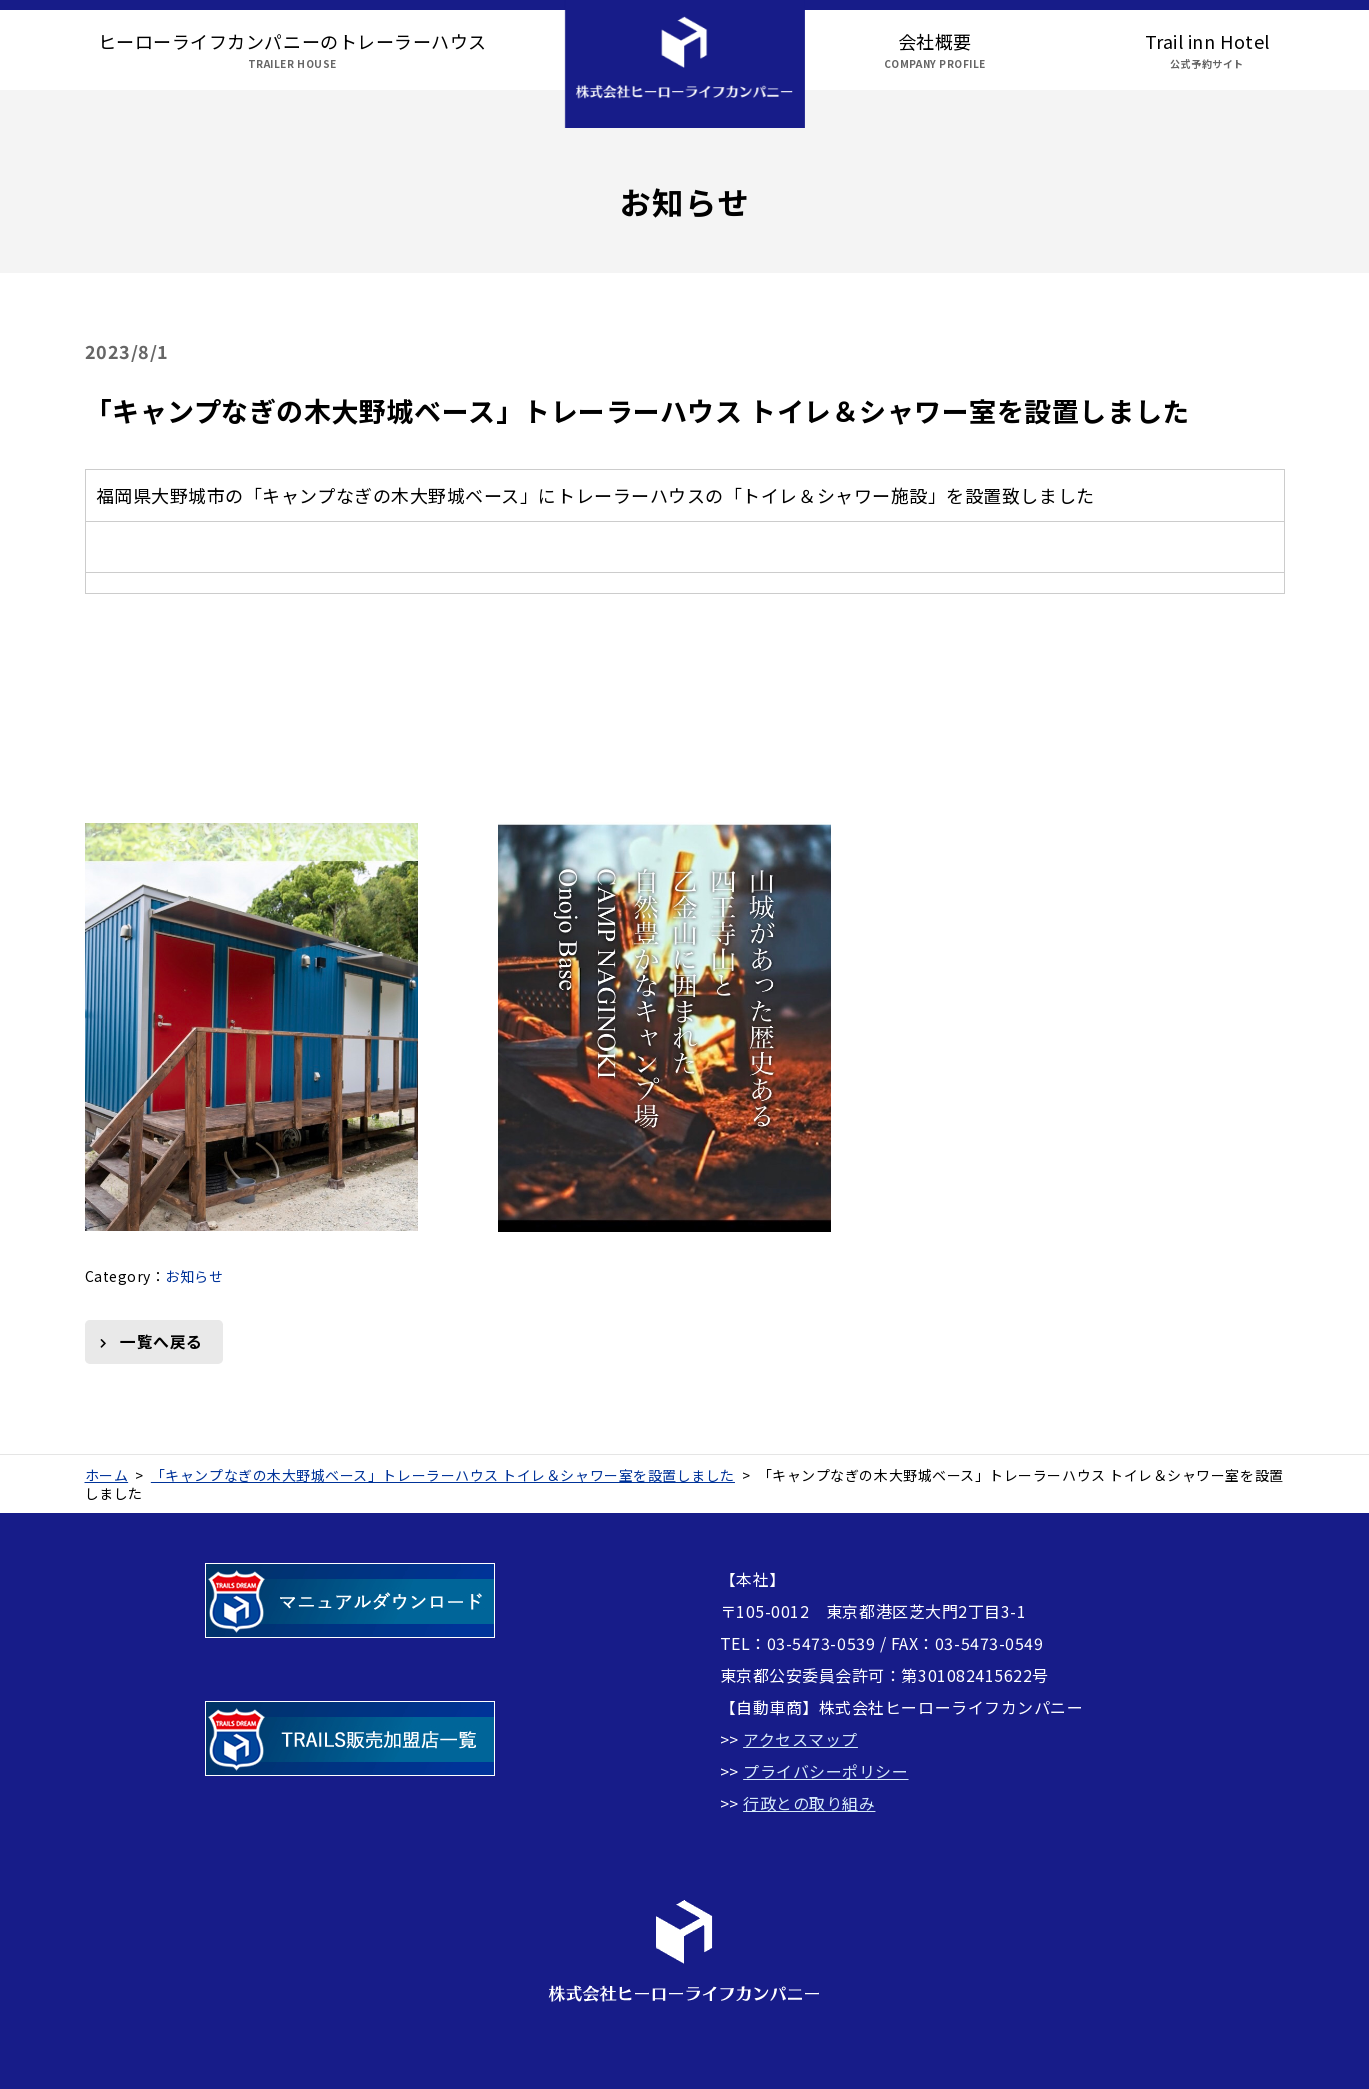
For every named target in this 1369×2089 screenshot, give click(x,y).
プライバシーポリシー (825, 1771)
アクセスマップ (800, 1739)
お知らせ (194, 1276)
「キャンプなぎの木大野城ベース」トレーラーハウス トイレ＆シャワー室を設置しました (637, 410)
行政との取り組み (809, 1803)
